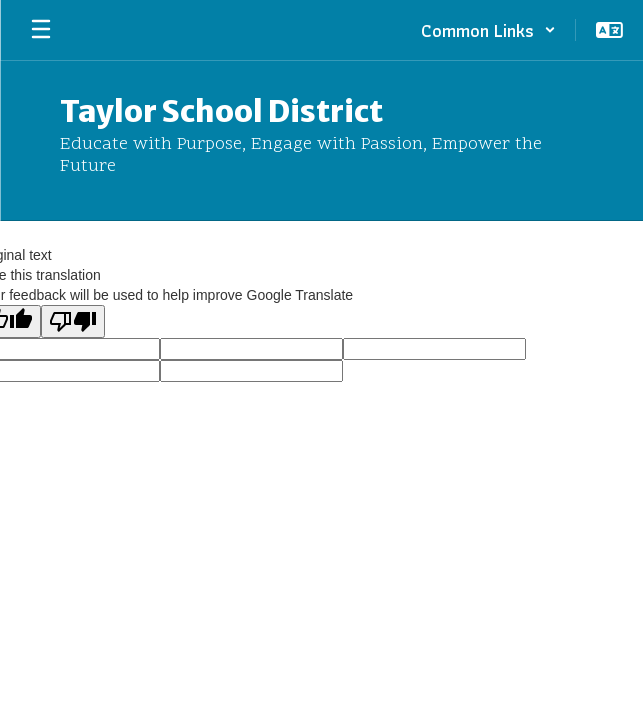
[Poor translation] (73, 321)
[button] (488, 30)
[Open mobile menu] (41, 30)
